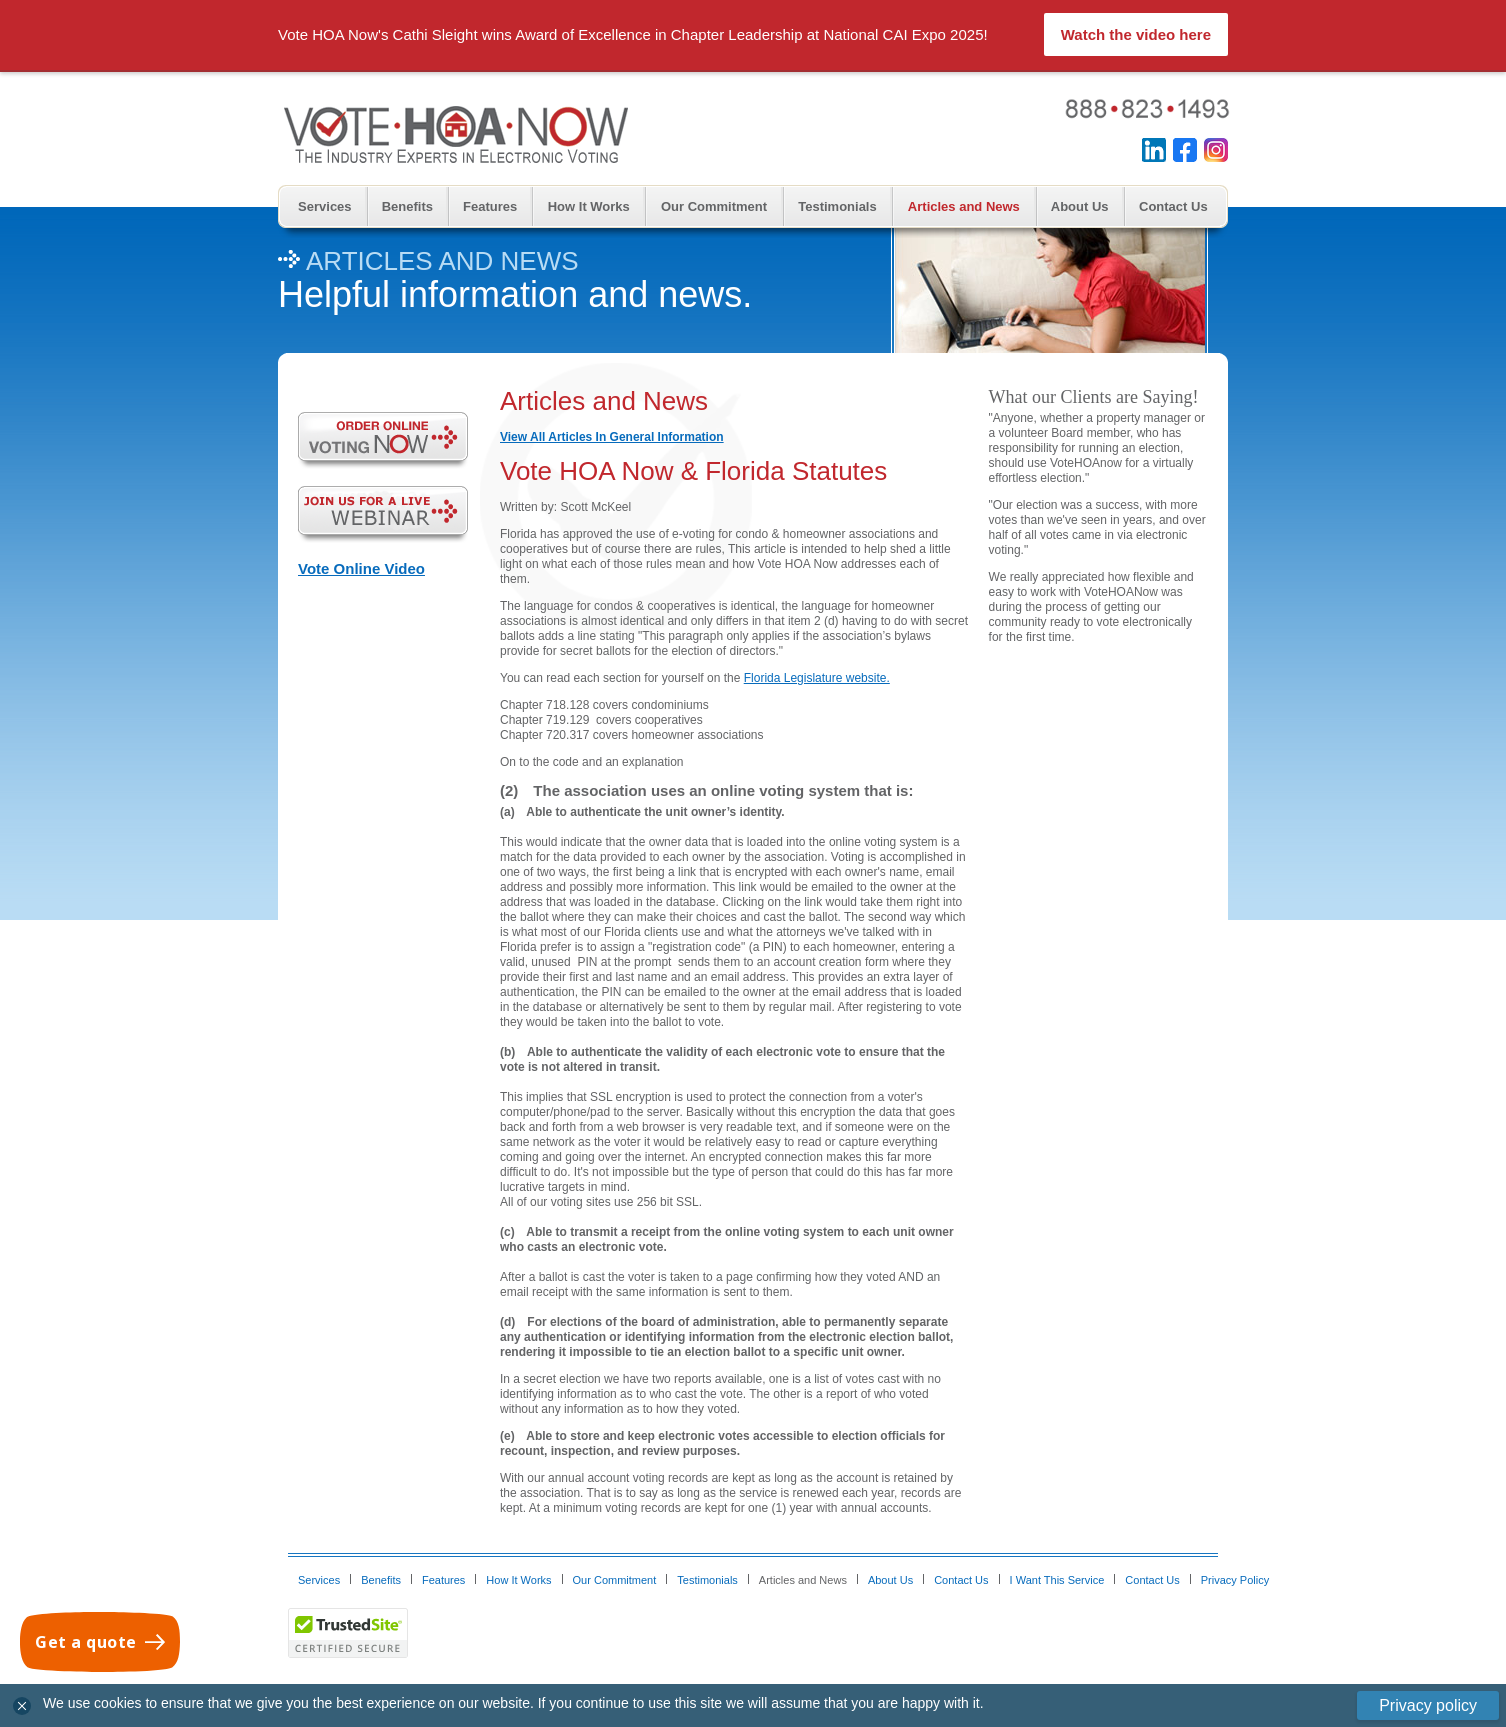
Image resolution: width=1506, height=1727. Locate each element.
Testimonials (837, 206)
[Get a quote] (100, 1642)
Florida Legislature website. (817, 678)
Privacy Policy (1235, 1580)
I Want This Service (1057, 1580)
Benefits (407, 206)
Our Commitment (714, 206)
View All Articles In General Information (612, 437)
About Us (1080, 206)
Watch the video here (1136, 34)
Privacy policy (1428, 1705)
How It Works (589, 206)
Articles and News (964, 206)
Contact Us (1173, 206)
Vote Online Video (361, 568)
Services (325, 206)
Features (490, 206)
